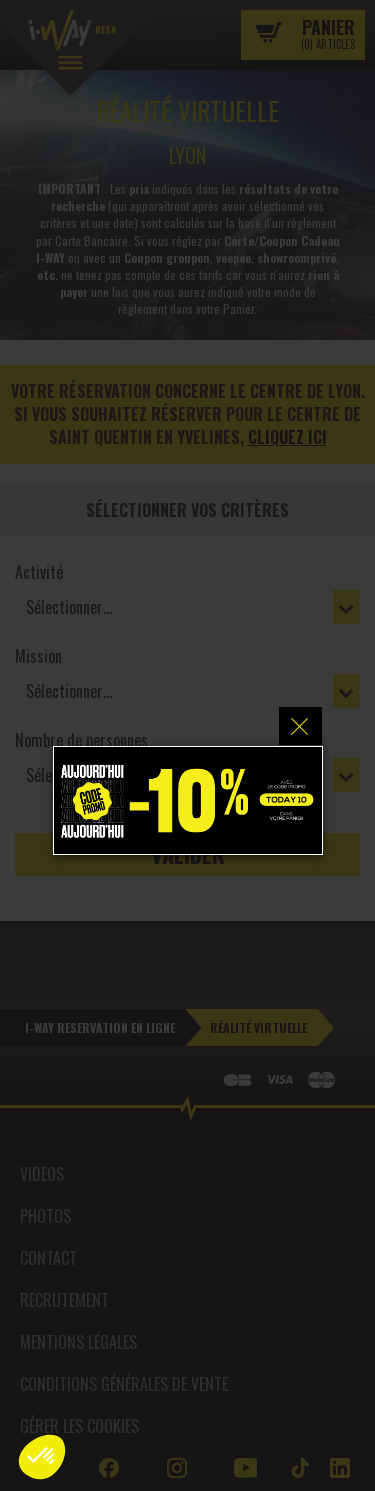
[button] (42, 1457)
